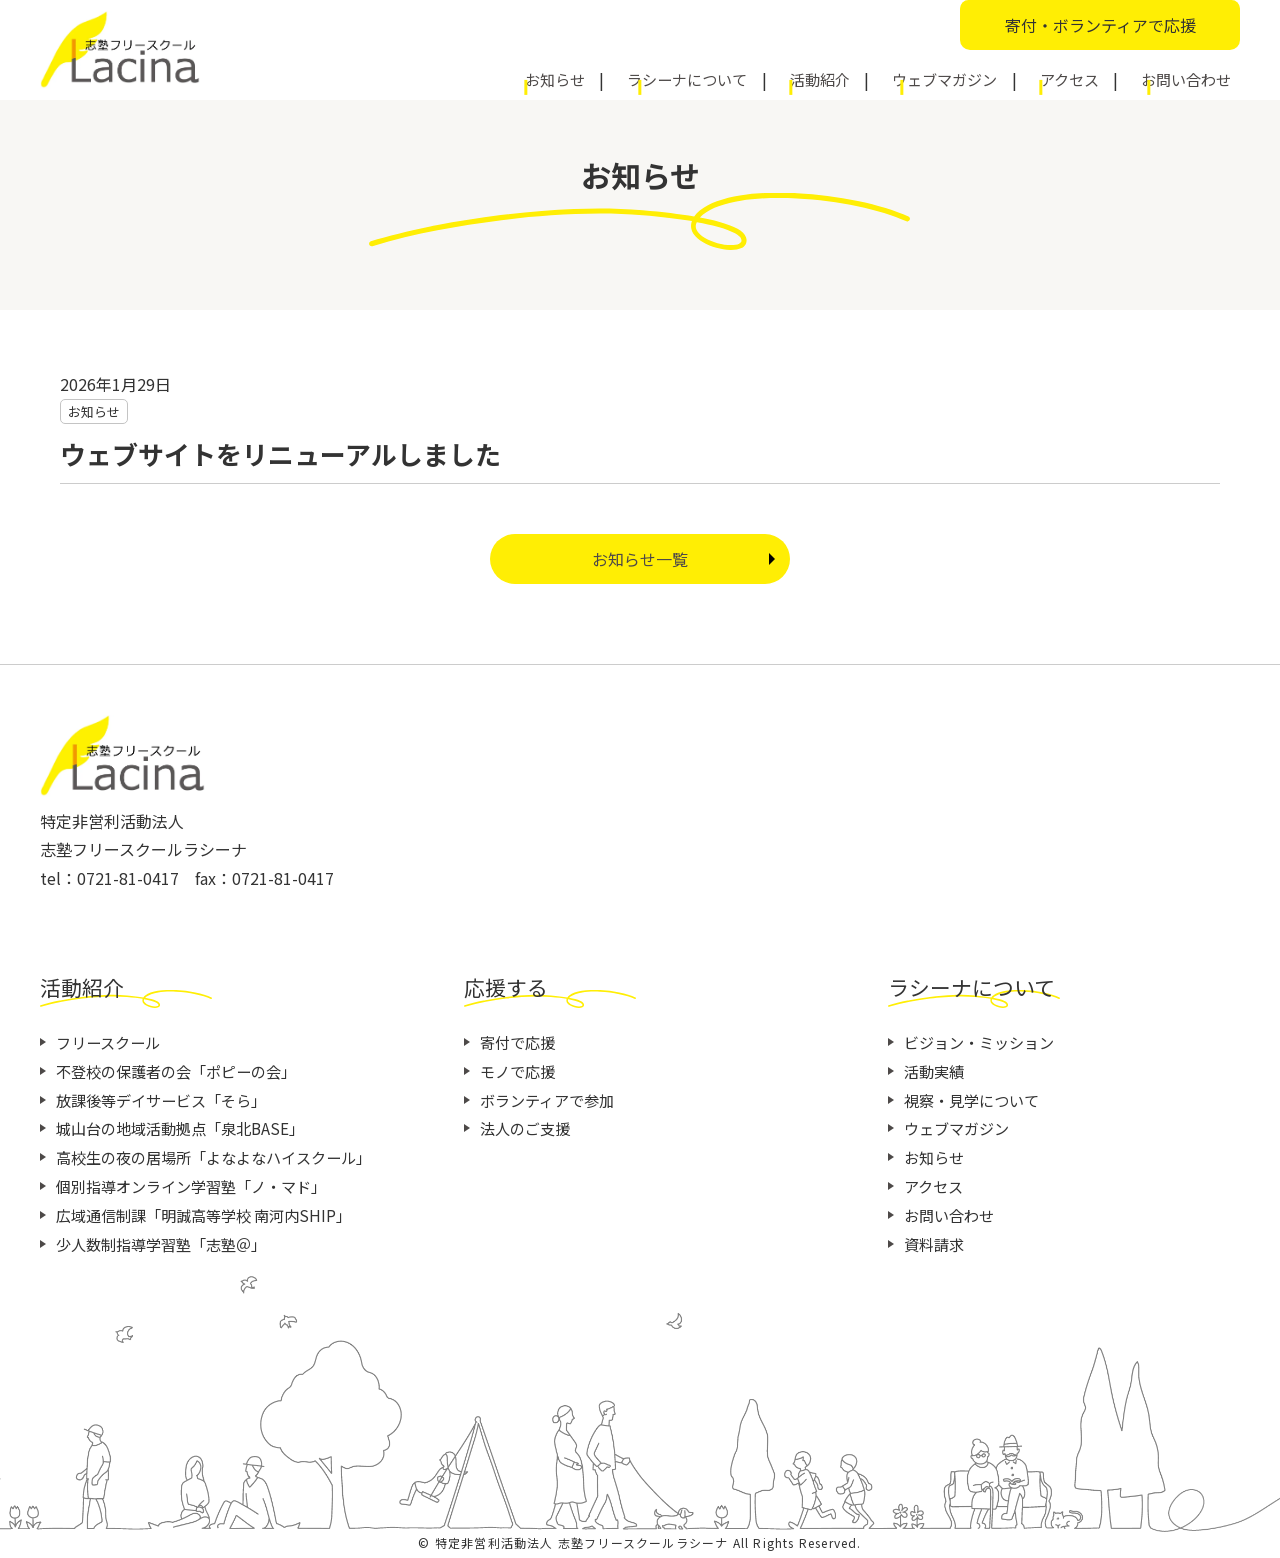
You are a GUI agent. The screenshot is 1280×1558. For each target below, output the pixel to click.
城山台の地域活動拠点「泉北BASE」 (187, 1128)
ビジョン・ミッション (984, 1042)
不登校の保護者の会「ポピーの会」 (184, 1071)
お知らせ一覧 (640, 559)
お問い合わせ (1192, 77)
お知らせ (660, 77)
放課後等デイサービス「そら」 (168, 1100)
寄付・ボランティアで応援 (1100, 25)
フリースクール (111, 1042)
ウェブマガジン (991, 77)
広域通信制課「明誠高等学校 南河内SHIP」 (212, 1215)
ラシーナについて (773, 77)
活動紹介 (886, 77)
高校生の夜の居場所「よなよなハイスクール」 (224, 1157)
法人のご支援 (528, 1128)
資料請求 (936, 1244)
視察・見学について (976, 1100)
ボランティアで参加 (551, 1100)
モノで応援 (520, 1071)
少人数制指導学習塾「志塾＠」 (168, 1244)
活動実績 (936, 1071)
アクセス (1095, 77)
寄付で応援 (520, 1042)
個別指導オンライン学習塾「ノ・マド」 (200, 1186)
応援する (514, 985)
